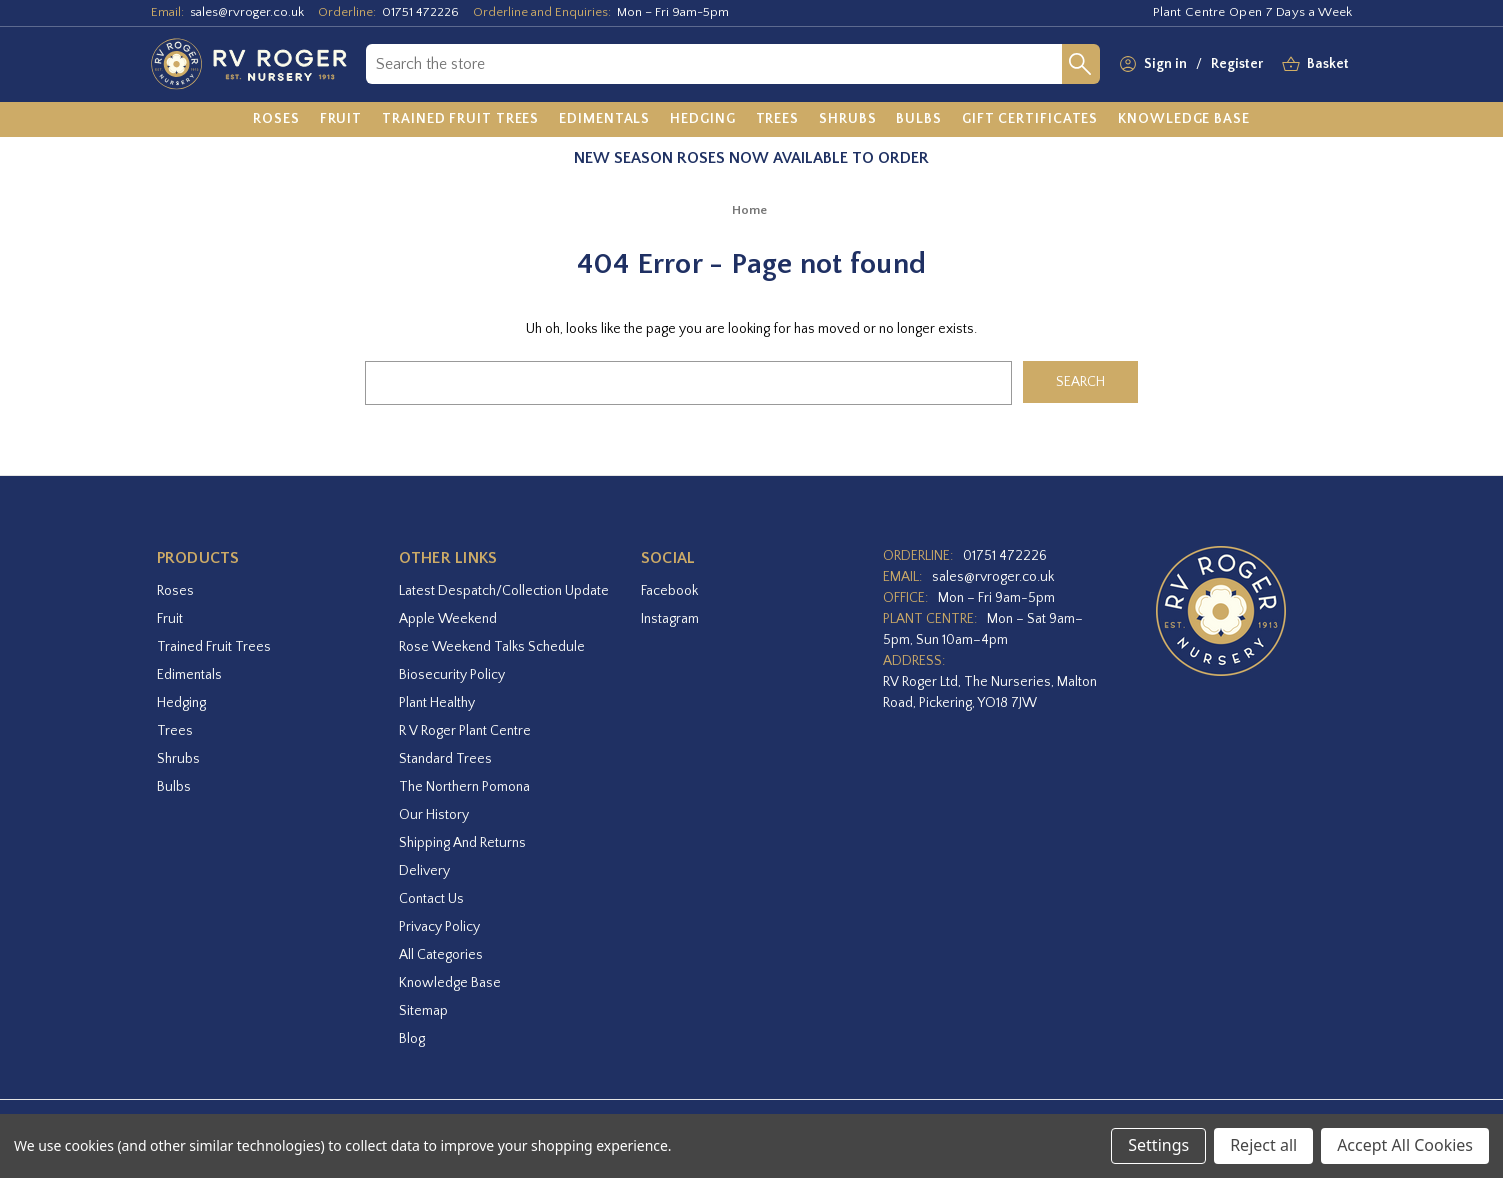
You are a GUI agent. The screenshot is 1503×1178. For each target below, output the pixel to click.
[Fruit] (341, 120)
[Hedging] (702, 120)
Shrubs (178, 759)
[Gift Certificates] (1030, 120)
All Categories (441, 955)
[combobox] (713, 64)
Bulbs (174, 787)
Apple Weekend (448, 619)
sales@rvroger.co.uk (247, 12)
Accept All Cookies (1405, 1145)
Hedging (181, 703)
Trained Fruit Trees (214, 647)
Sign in (1165, 64)
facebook (669, 591)
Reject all (1263, 1145)
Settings (1158, 1145)
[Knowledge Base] (1184, 120)
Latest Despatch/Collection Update (504, 591)
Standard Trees (445, 759)
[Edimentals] (604, 120)
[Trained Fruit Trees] (460, 120)
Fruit (170, 619)
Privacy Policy (439, 927)
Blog (412, 1039)
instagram (670, 619)
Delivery (424, 871)
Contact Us (431, 899)
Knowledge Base (450, 983)
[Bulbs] (919, 120)
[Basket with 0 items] (1328, 64)
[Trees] (778, 120)
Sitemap (423, 1011)
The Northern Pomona (464, 787)
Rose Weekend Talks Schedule (492, 647)
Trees (175, 731)
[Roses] (276, 120)
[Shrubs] (847, 120)
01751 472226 (420, 12)
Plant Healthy (437, 703)
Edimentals (189, 675)
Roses (175, 591)
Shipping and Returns (462, 843)
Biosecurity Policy (452, 675)
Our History (434, 815)
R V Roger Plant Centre (465, 731)
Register (1237, 64)
